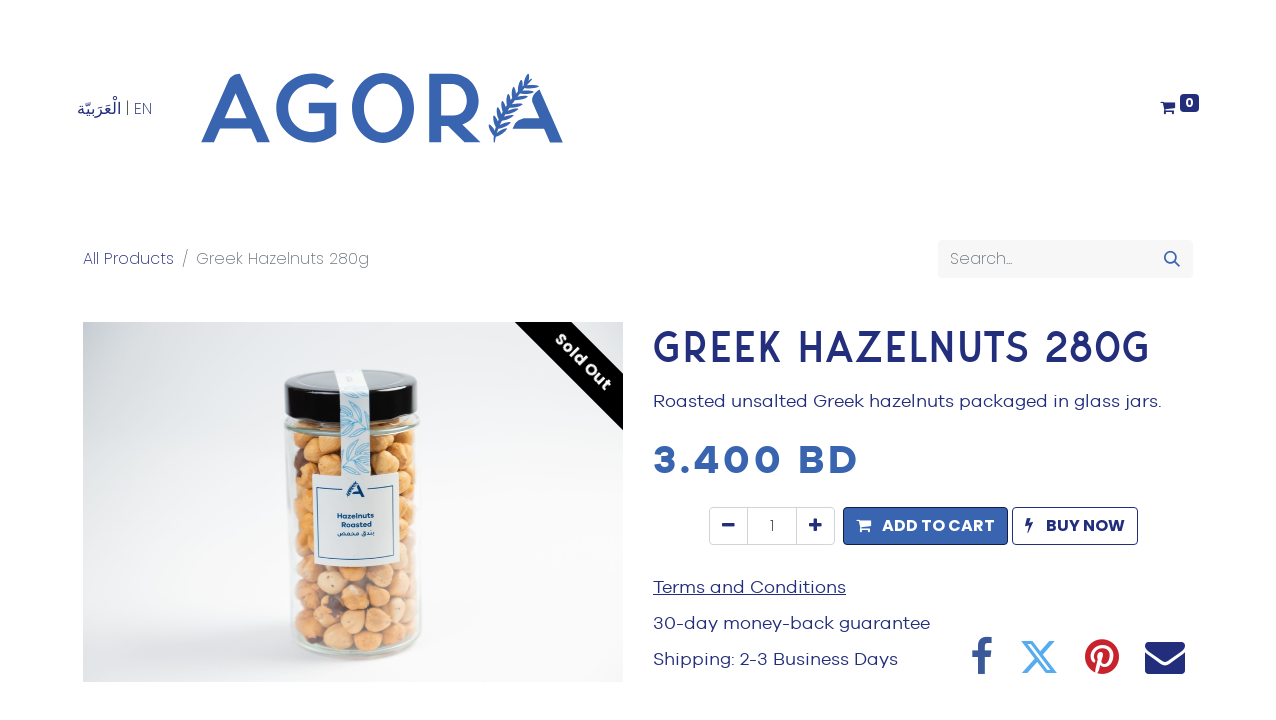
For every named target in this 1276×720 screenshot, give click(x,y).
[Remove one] (728, 526)
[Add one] (815, 526)
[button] (925, 526)
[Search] (1172, 259)
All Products (128, 258)
